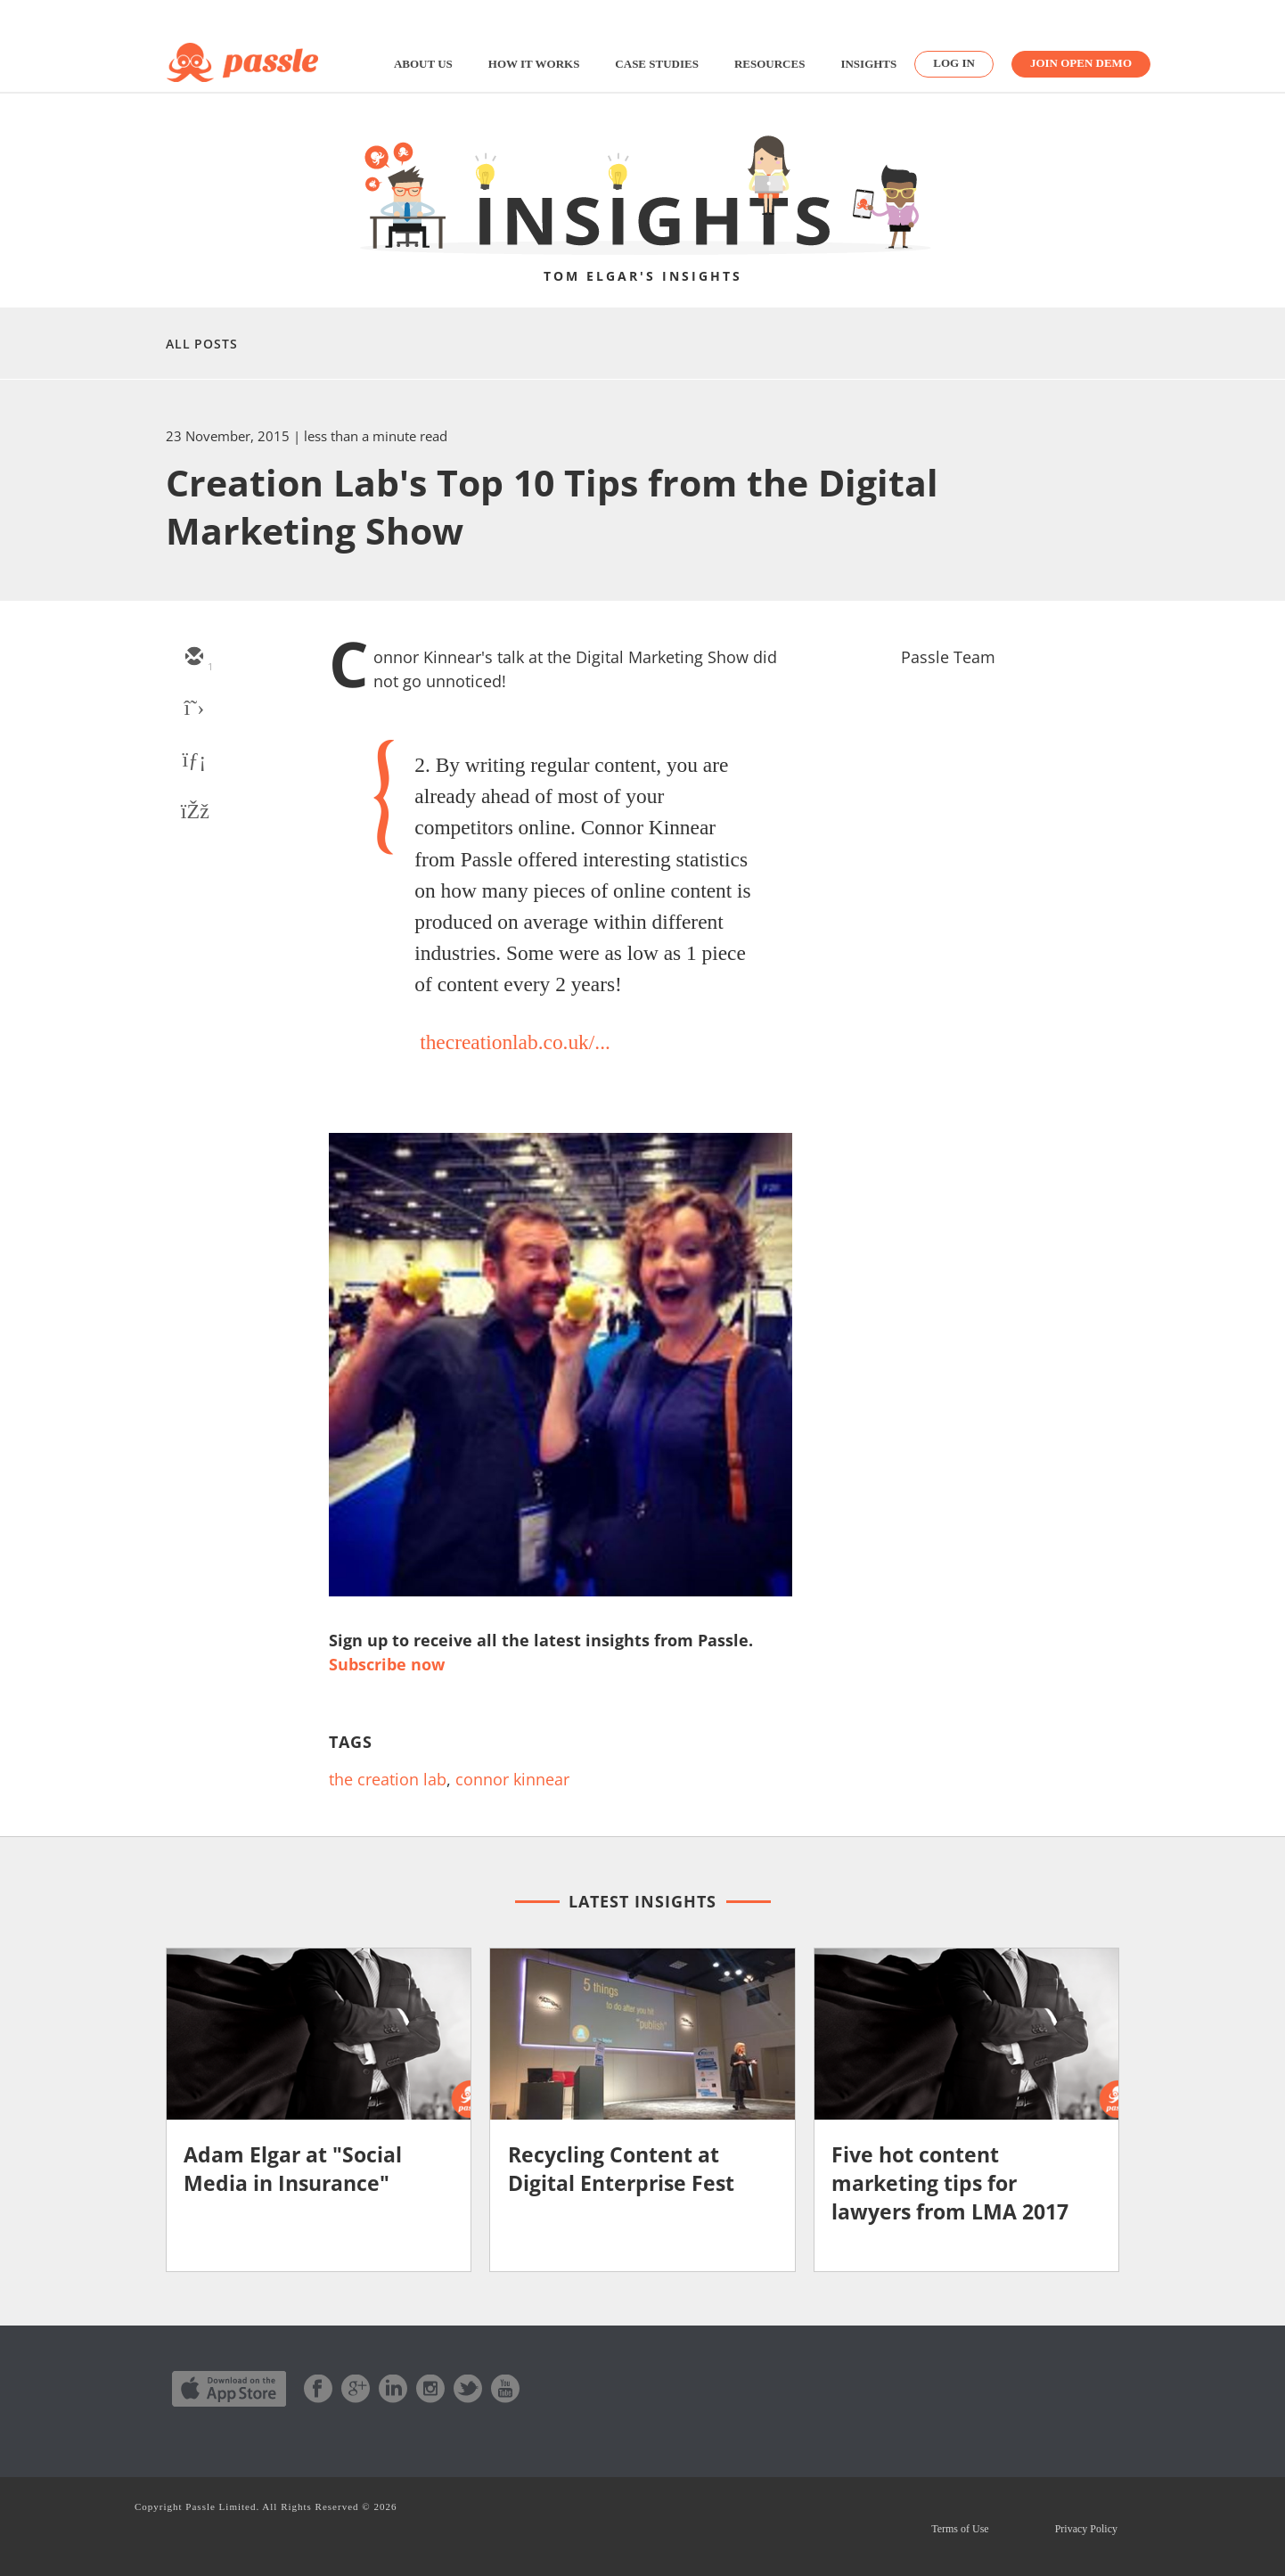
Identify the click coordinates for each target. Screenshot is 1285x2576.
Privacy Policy (1086, 2529)
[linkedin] (193, 761)
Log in (954, 63)
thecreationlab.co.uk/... (515, 1042)
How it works (534, 63)
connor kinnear (512, 1779)
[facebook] (193, 812)
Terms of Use (959, 2529)
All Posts (202, 343)
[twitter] (193, 709)
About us (423, 63)
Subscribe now (387, 1664)
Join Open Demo (1081, 63)
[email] (193, 657)
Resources (769, 63)
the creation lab (387, 1779)
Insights (868, 63)
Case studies (657, 63)
